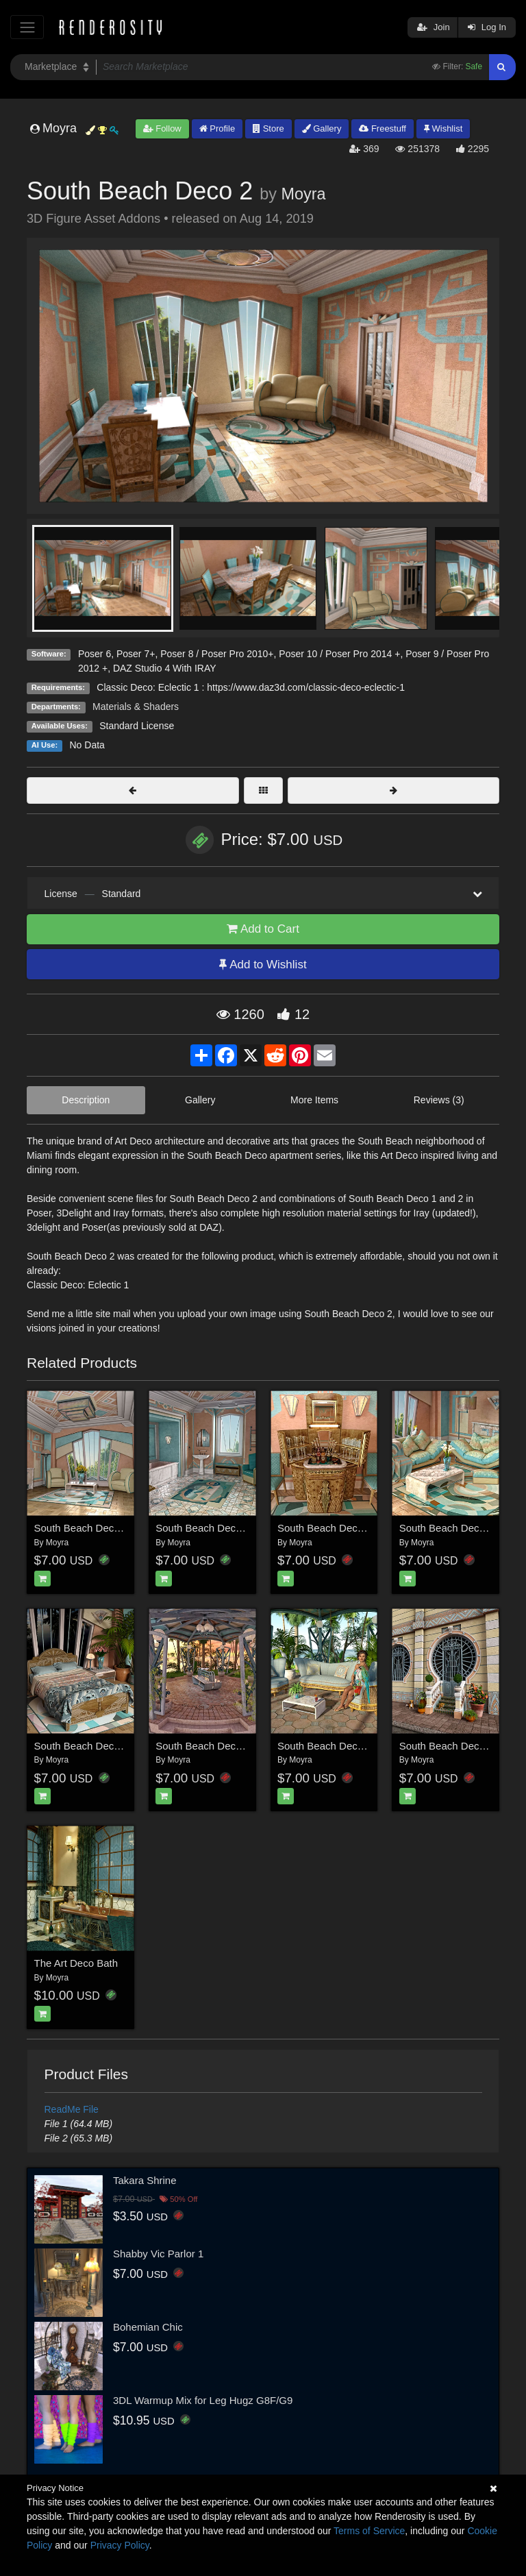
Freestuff (382, 128)
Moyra (303, 194)
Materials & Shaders (135, 706)
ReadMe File (72, 2109)
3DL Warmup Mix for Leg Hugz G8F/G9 (202, 2400)
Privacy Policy (119, 2545)
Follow (162, 128)
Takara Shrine (145, 2180)
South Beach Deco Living (456, 1528)
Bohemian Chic (148, 2327)
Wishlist (443, 128)
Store (268, 128)
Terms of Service (369, 2530)
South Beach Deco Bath (210, 1528)
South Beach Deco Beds (90, 1746)
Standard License (136, 725)
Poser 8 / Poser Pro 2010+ (216, 653)
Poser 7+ (135, 653)
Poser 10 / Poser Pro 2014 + (339, 653)
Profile (217, 128)
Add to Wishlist (262, 964)
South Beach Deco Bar (329, 1528)
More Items (314, 1099)
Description (86, 1099)
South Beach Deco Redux (336, 1746)
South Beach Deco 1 (81, 1528)
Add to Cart (263, 928)
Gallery (322, 128)
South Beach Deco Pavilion (217, 1746)
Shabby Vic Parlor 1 (158, 2253)
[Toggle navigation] (27, 27)
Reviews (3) (439, 1099)
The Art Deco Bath (76, 1963)
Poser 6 (94, 653)
